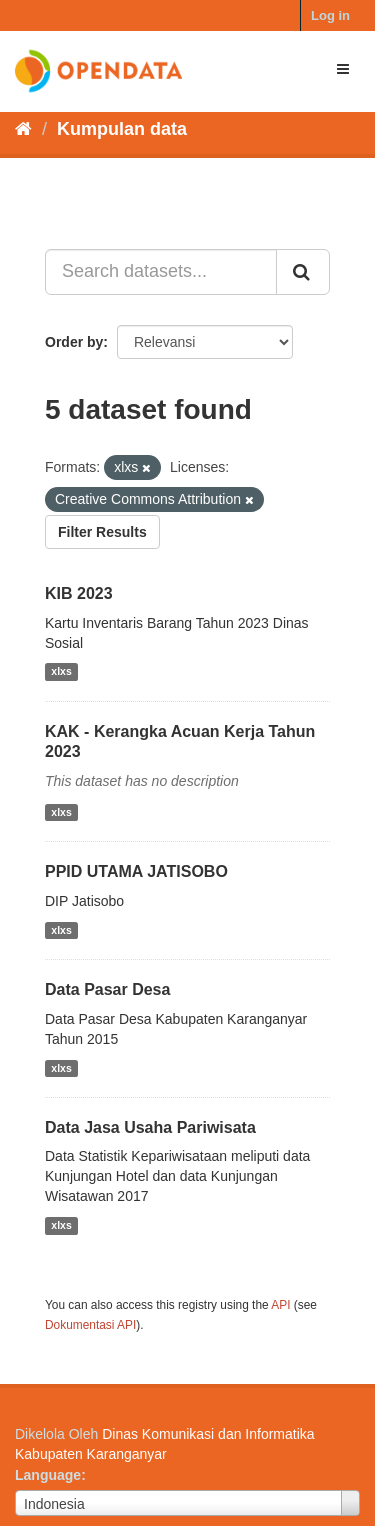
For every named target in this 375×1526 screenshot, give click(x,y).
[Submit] (303, 272)
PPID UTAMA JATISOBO (136, 871)
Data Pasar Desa (107, 989)
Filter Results (102, 532)
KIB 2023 (79, 593)
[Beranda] (23, 129)
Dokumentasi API (90, 1325)
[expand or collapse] (343, 69)
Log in (330, 15)
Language (48, 1475)
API (280, 1305)
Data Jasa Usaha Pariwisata (150, 1127)
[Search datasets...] (161, 272)
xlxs (61, 672)
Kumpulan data (122, 129)
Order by (74, 342)
